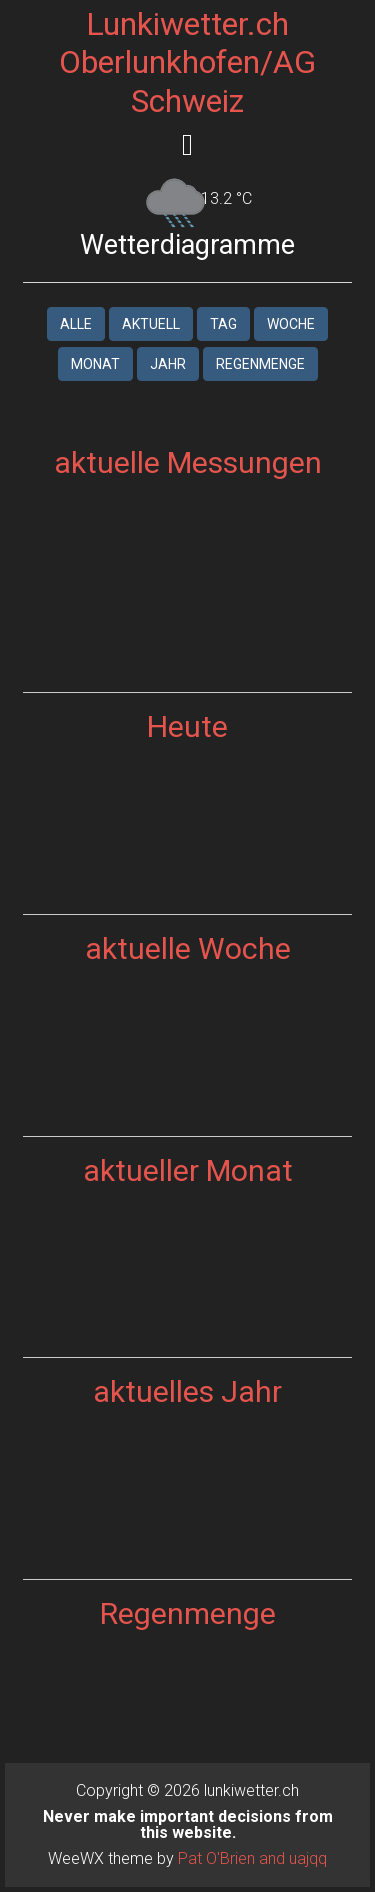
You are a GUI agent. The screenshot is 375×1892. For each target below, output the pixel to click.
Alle (76, 324)
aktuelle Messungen (188, 462)
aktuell (151, 324)
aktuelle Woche (188, 948)
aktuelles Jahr (187, 1391)
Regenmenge (260, 364)
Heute (187, 726)
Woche (291, 324)
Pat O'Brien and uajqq (252, 1858)
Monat (95, 364)
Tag (223, 324)
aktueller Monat (188, 1170)
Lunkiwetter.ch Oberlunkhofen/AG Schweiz (187, 62)
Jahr (168, 364)
